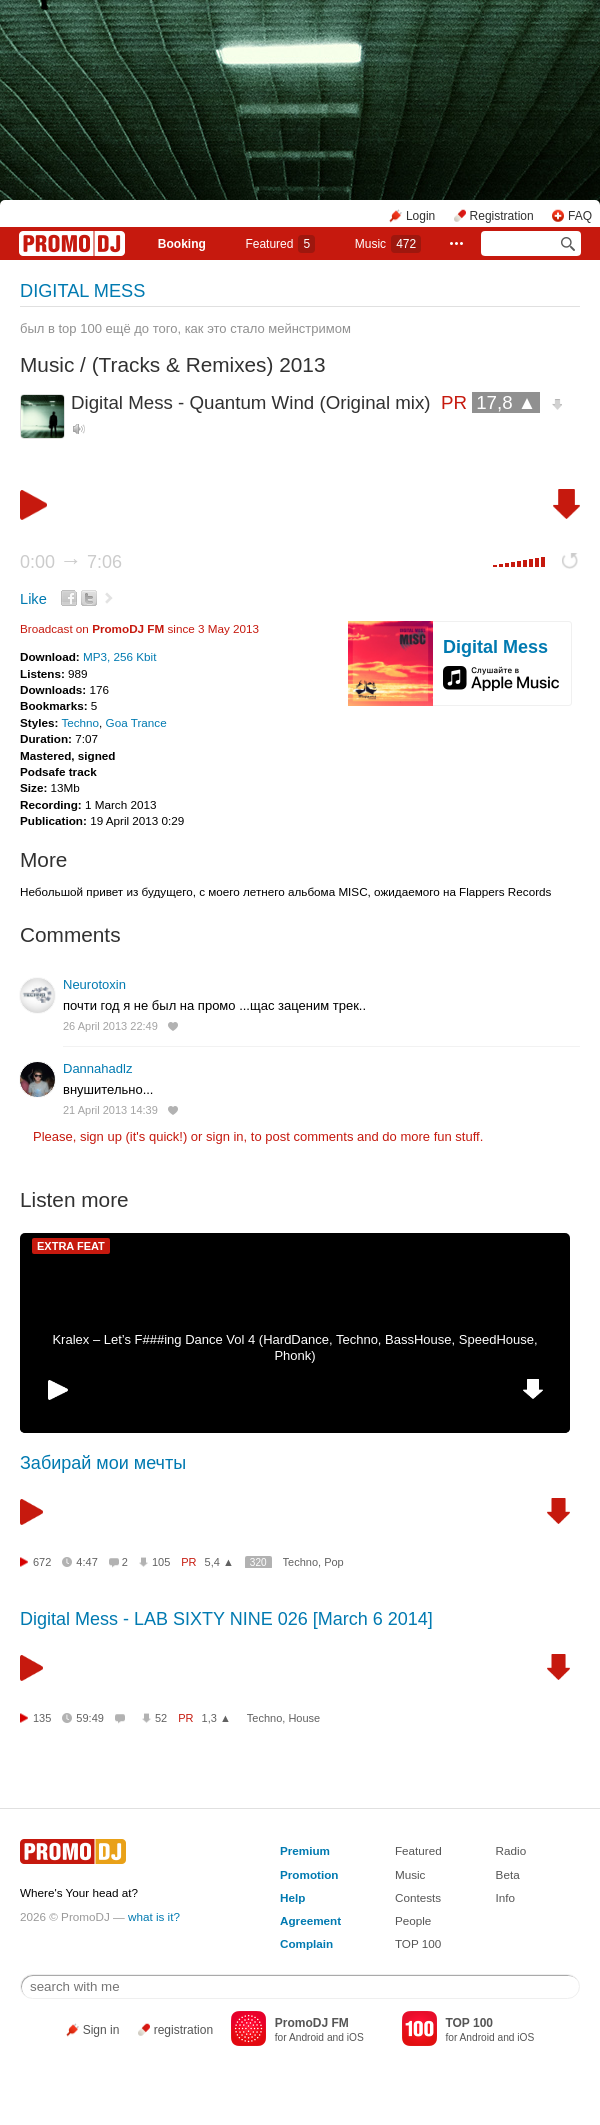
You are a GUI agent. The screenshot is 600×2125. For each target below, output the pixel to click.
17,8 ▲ (506, 402)
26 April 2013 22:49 (110, 1026)
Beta (508, 1874)
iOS (355, 2037)
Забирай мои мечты (103, 1463)
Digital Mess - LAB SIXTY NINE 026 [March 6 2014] (226, 1619)
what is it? (154, 1916)
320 (258, 1562)
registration (183, 2030)
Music (388, 244)
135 (42, 1718)
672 (42, 1562)
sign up (101, 1136)
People (413, 1920)
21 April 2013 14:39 (110, 1110)
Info (506, 1897)
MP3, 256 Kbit (119, 656)
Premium (305, 1850)
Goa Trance (136, 722)
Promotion (309, 1874)
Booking (182, 244)
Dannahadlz (97, 1068)
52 (161, 1718)
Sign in (101, 2030)
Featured (280, 244)
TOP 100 (418, 1943)
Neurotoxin (94, 984)
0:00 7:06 (71, 562)
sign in (225, 1136)
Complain (306, 1943)
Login (420, 216)
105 (161, 1562)
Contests (418, 1897)
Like (33, 599)
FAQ (580, 216)
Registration (502, 216)
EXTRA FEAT (71, 1246)
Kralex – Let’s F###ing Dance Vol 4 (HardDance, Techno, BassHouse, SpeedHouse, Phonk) (294, 1348)
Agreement (310, 1920)
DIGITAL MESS (82, 291)
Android (306, 2037)
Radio (511, 1850)
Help (292, 1897)
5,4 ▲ (219, 1562)
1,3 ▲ (216, 1718)
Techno (80, 722)
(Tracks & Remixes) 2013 (209, 364)
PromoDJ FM (128, 628)
